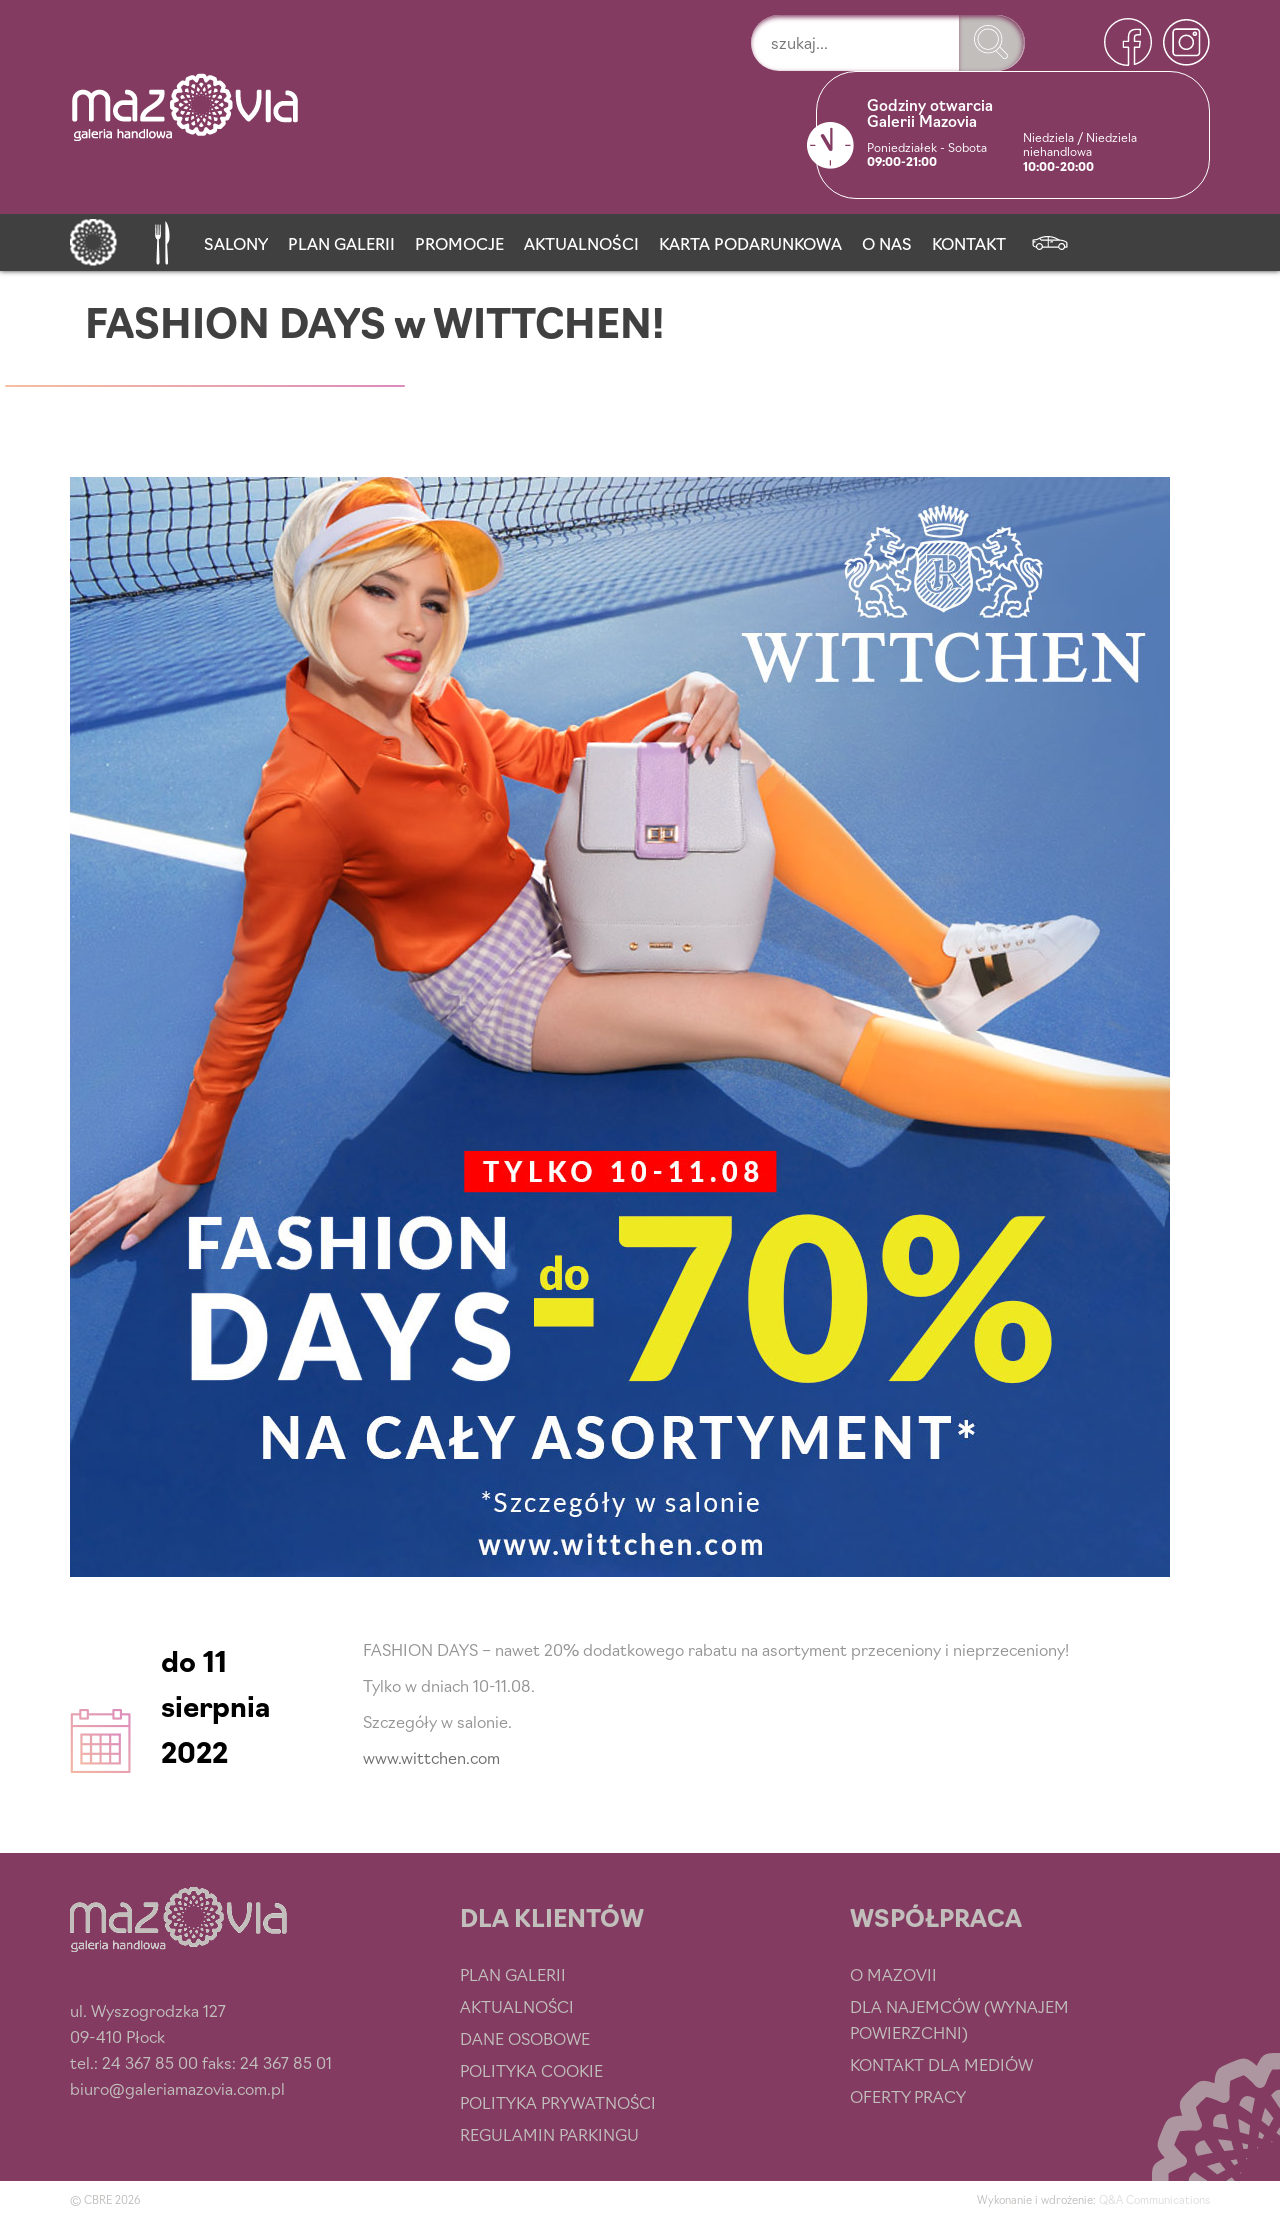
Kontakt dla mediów (941, 2064)
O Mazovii (893, 1974)
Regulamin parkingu (549, 2134)
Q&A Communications (1154, 2199)
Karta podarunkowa (750, 243)
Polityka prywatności (558, 2102)
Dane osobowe (525, 2038)
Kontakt (969, 243)
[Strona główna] (93, 239)
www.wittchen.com (431, 1757)
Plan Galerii (341, 243)
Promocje (459, 243)
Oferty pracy (908, 2096)
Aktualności (581, 243)
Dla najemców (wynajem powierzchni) (959, 2019)
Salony (236, 243)
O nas (887, 243)
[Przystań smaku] (160, 239)
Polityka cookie (531, 2070)
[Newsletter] (1049, 239)
